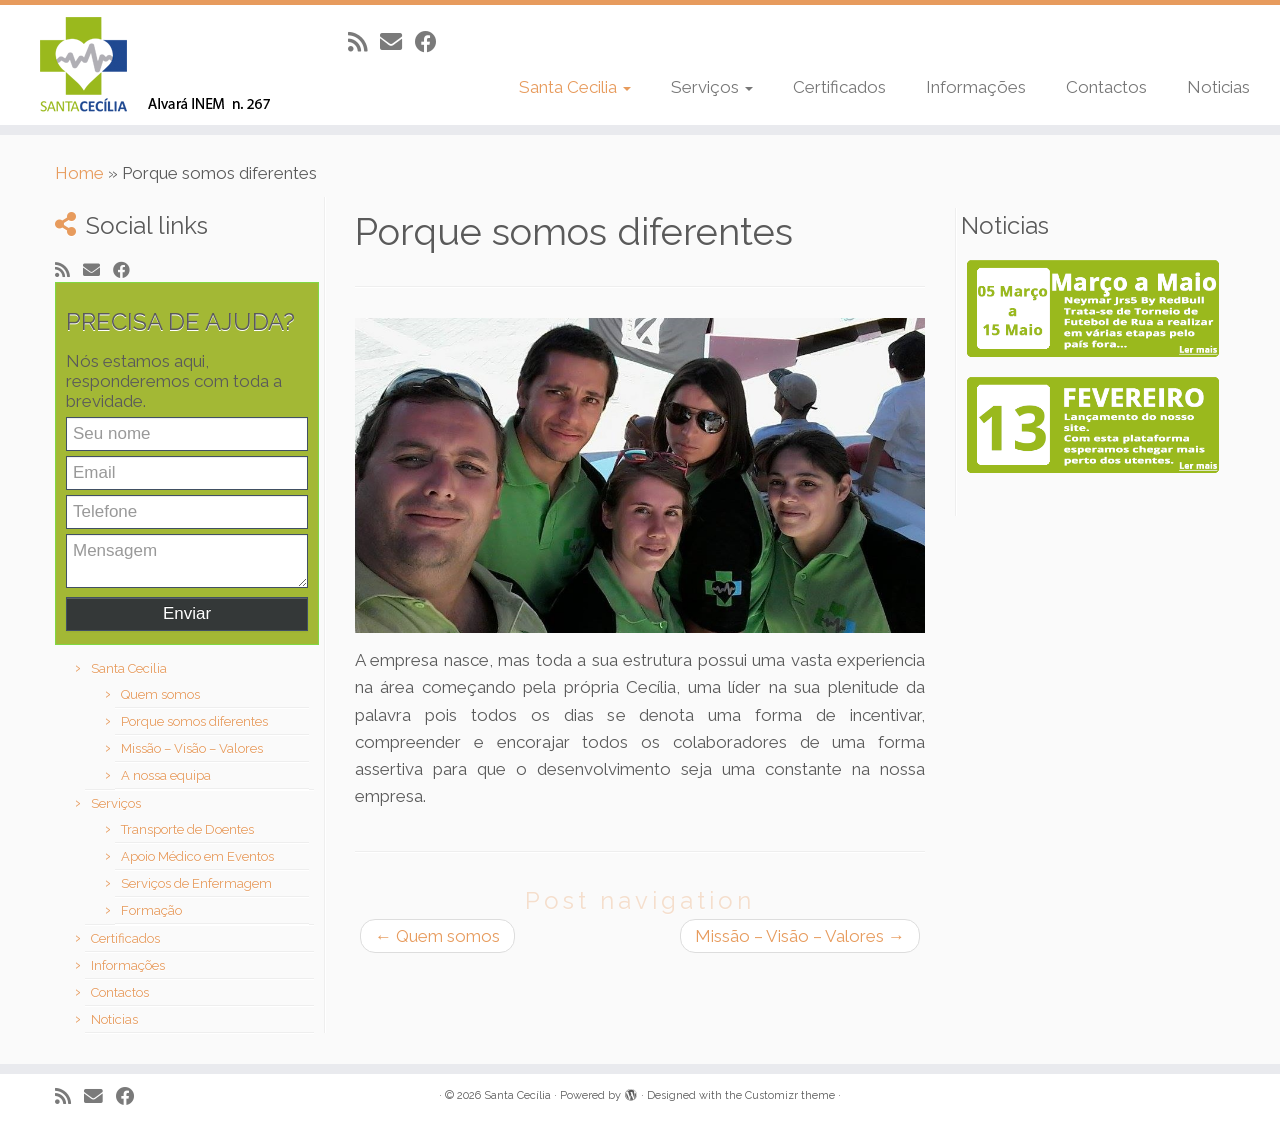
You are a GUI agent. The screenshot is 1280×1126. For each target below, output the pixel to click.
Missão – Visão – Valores (192, 748)
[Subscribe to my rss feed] (364, 42)
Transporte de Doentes (187, 829)
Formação (151, 910)
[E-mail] (397, 42)
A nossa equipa (166, 775)
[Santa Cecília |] (147, 65)
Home (79, 173)
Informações (976, 87)
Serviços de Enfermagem (196, 883)
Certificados (839, 87)
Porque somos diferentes (194, 721)
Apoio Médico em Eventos (197, 856)
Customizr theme (790, 1095)
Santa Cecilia (575, 87)
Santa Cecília (517, 1095)
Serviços (712, 87)
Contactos (1106, 87)
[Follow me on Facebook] (432, 42)
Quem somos (160, 694)
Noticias (1218, 87)
